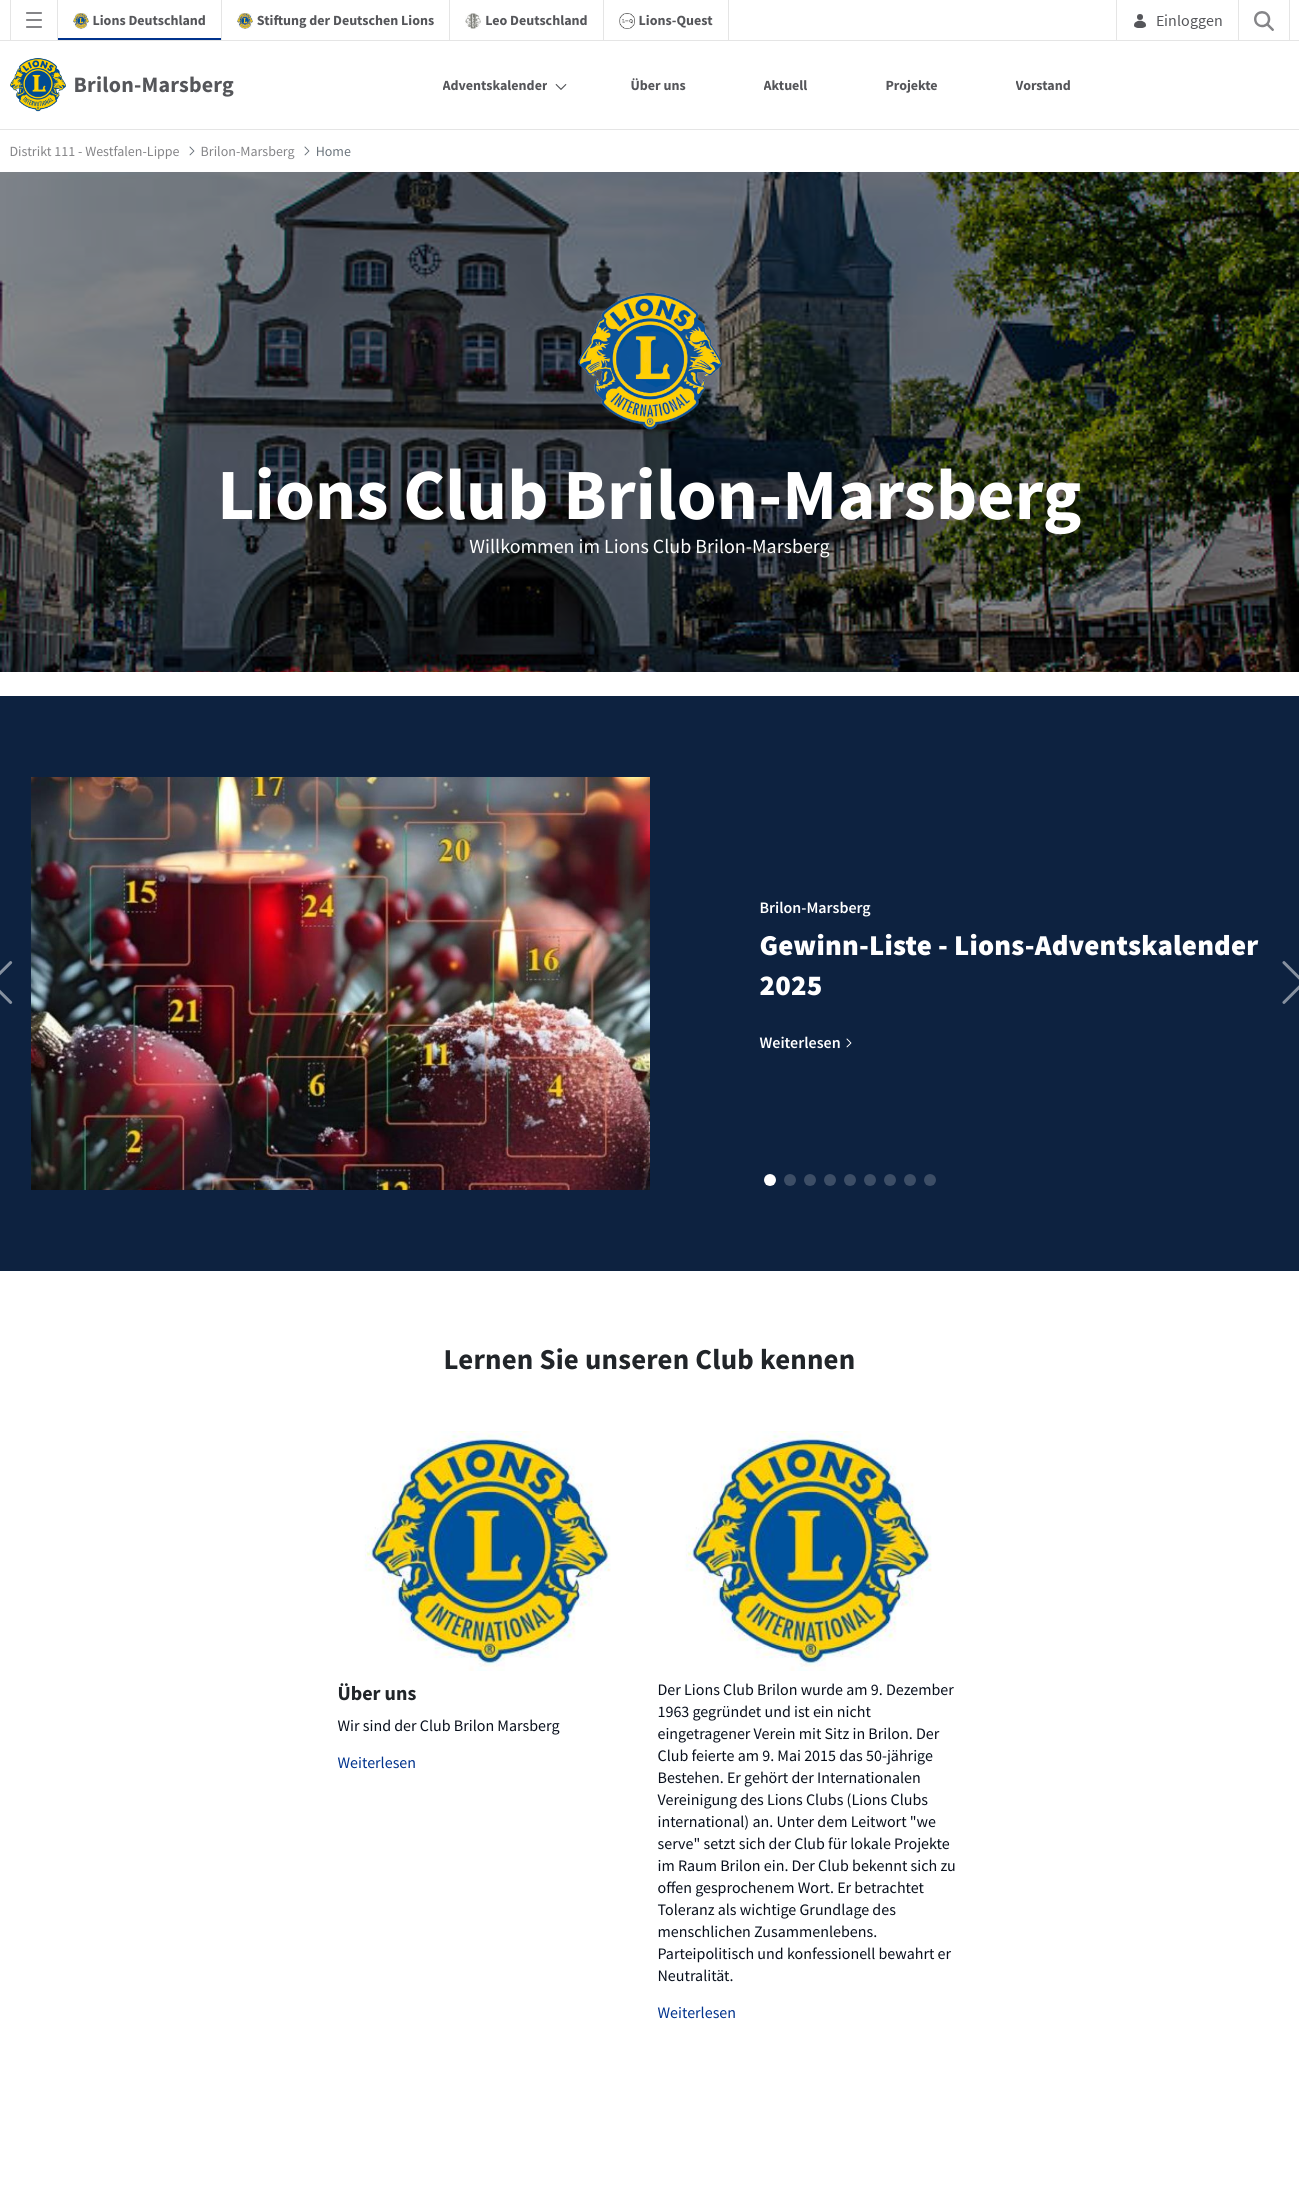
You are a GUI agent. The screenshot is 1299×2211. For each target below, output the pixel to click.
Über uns (657, 85)
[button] (770, 1180)
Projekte (911, 85)
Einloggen (1177, 20)
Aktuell (786, 85)
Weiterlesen (377, 1763)
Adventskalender (495, 85)
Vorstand (1043, 85)
